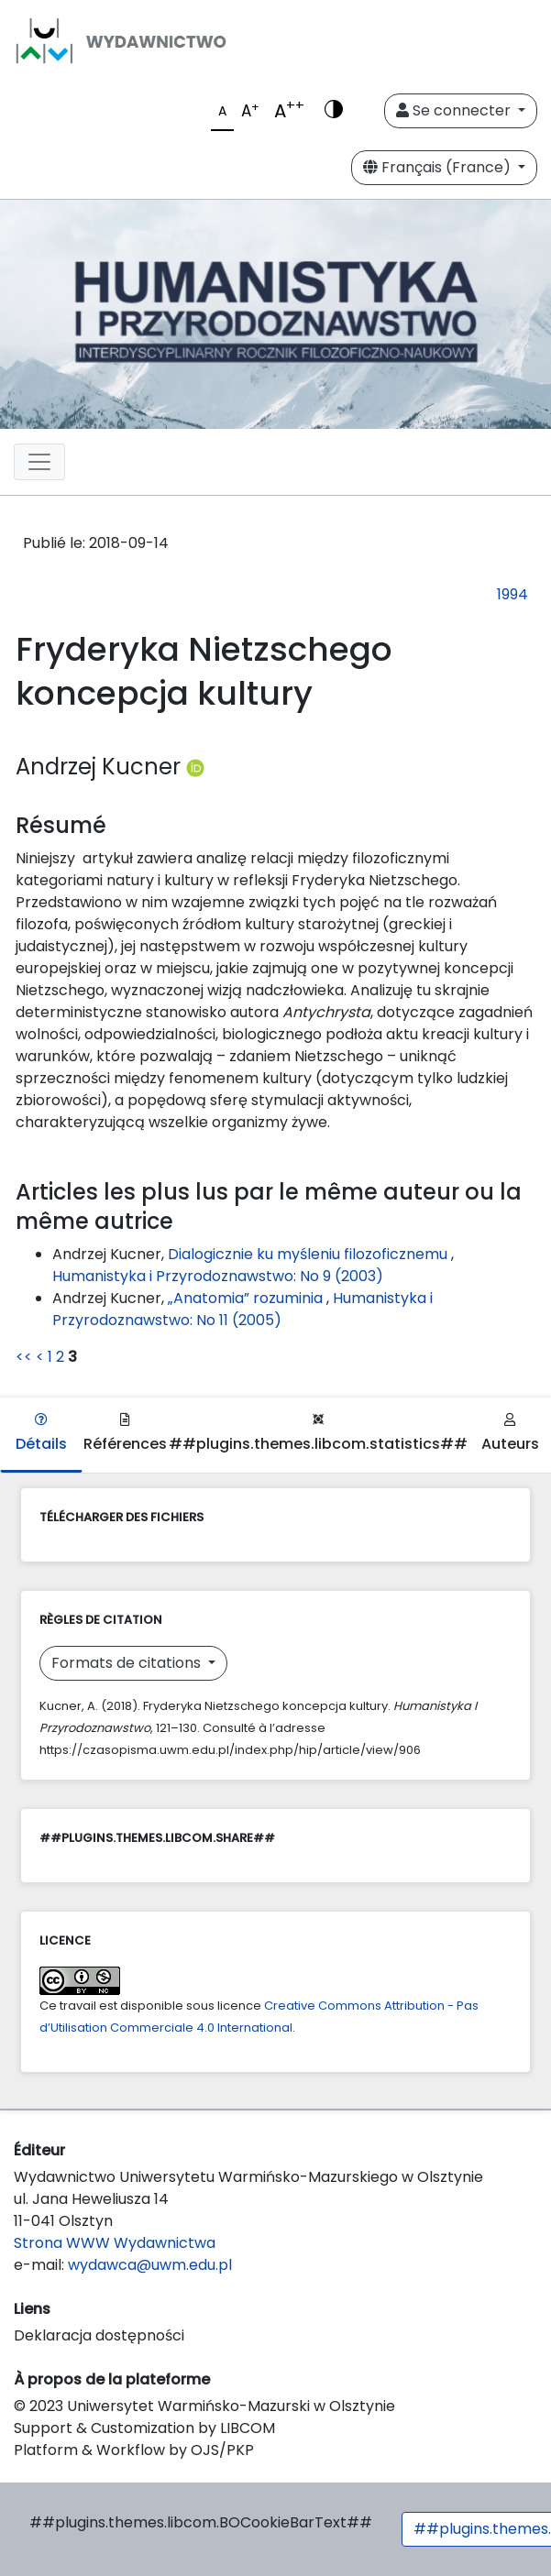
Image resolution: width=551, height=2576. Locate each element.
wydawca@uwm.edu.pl (150, 2264)
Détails (41, 1433)
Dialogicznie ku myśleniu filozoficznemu (309, 1254)
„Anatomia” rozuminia (247, 1298)
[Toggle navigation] (39, 462)
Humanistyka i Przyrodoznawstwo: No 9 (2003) (217, 1276)
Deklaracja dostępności (99, 2335)
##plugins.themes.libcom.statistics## (318, 1433)
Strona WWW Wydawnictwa (114, 2242)
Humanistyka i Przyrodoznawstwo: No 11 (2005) (242, 1309)
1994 (512, 594)
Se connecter (455, 110)
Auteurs (510, 1433)
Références (125, 1433)
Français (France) (438, 167)
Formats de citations (127, 1662)
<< (24, 1356)
